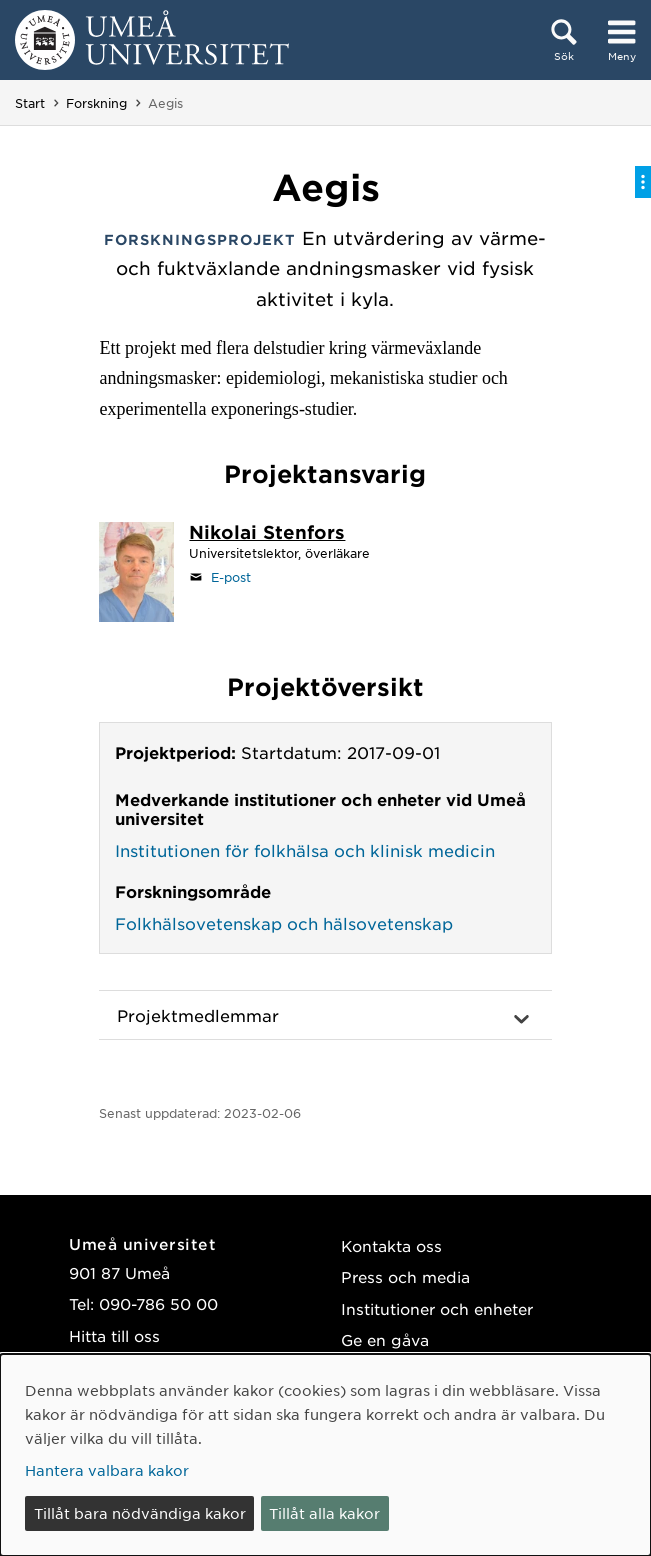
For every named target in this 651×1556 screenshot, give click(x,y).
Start (30, 103)
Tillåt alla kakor (324, 1513)
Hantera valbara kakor (107, 1470)
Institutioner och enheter (437, 1308)
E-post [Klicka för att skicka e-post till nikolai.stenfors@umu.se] (231, 577)
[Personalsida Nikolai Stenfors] (267, 534)
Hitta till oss (114, 1335)
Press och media (405, 1276)
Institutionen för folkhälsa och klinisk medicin (305, 850)
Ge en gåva (385, 1339)
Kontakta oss (391, 1245)
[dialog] (325, 1455)
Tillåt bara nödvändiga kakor (140, 1513)
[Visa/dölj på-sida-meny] (643, 182)
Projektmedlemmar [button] (198, 1015)
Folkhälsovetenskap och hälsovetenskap (284, 923)
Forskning (96, 103)
